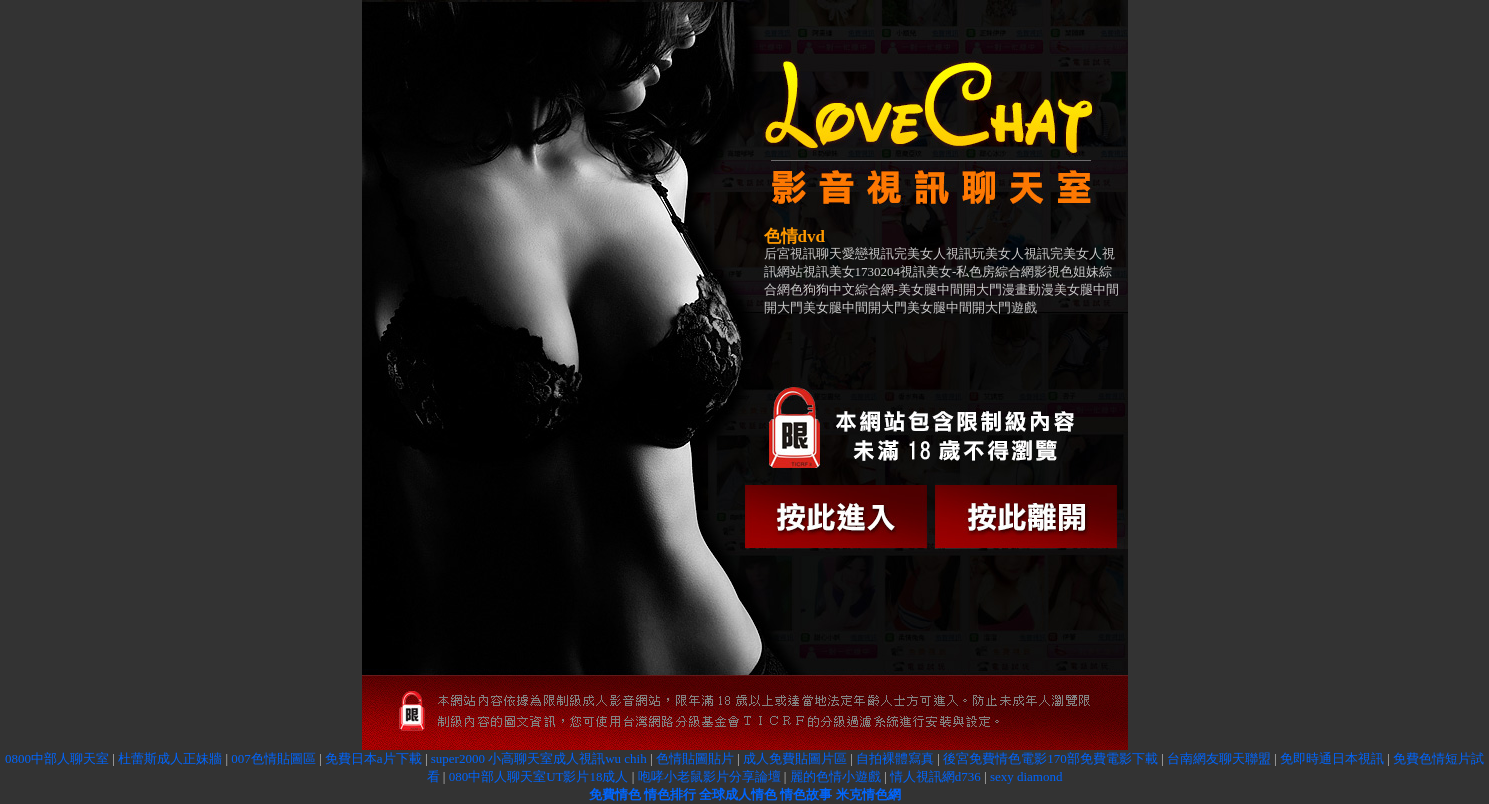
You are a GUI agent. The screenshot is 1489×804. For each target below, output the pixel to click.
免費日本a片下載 (373, 758)
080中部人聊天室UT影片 (519, 776)
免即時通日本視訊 (1332, 758)
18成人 (608, 776)
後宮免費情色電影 (995, 758)
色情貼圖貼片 (695, 758)
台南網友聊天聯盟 (1219, 758)
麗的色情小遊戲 (835, 776)
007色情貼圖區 (273, 758)
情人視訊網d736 (935, 776)
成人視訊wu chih (600, 758)
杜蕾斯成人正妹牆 (170, 758)
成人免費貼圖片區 (795, 758)
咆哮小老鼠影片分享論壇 (709, 776)
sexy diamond (1026, 776)
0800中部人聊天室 (57, 758)
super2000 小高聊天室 (492, 758)
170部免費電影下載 (1102, 758)
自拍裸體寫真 (895, 758)
